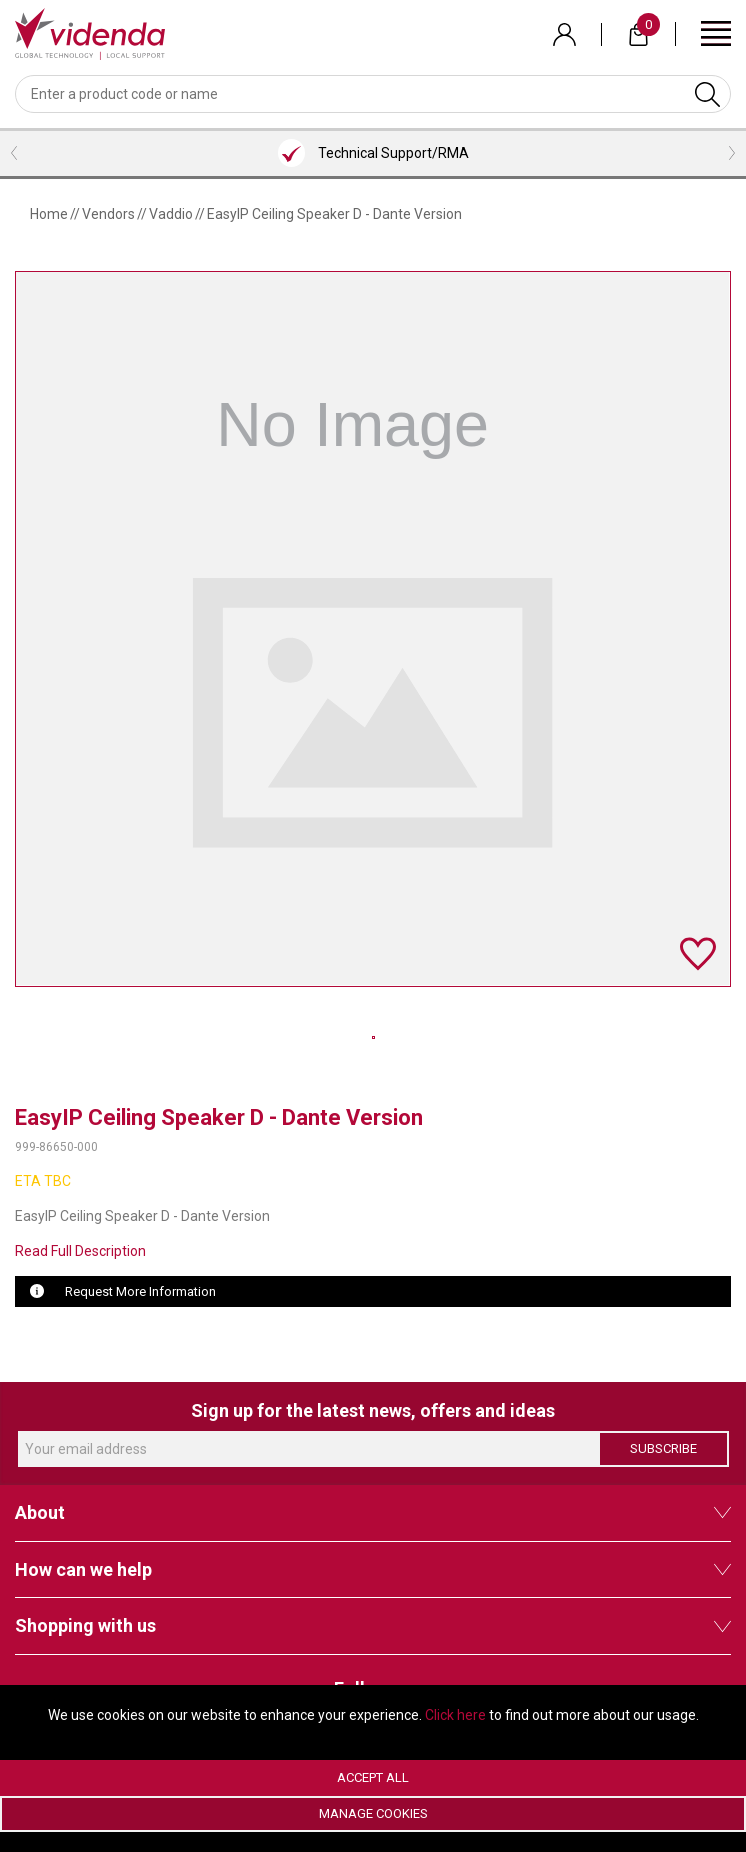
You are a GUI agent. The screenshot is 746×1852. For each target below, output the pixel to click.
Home (49, 214)
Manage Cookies (373, 1813)
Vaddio (171, 214)
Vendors (108, 214)
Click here (455, 1715)
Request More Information (140, 1291)
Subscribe (663, 1448)
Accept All (373, 1777)
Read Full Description (80, 1251)
